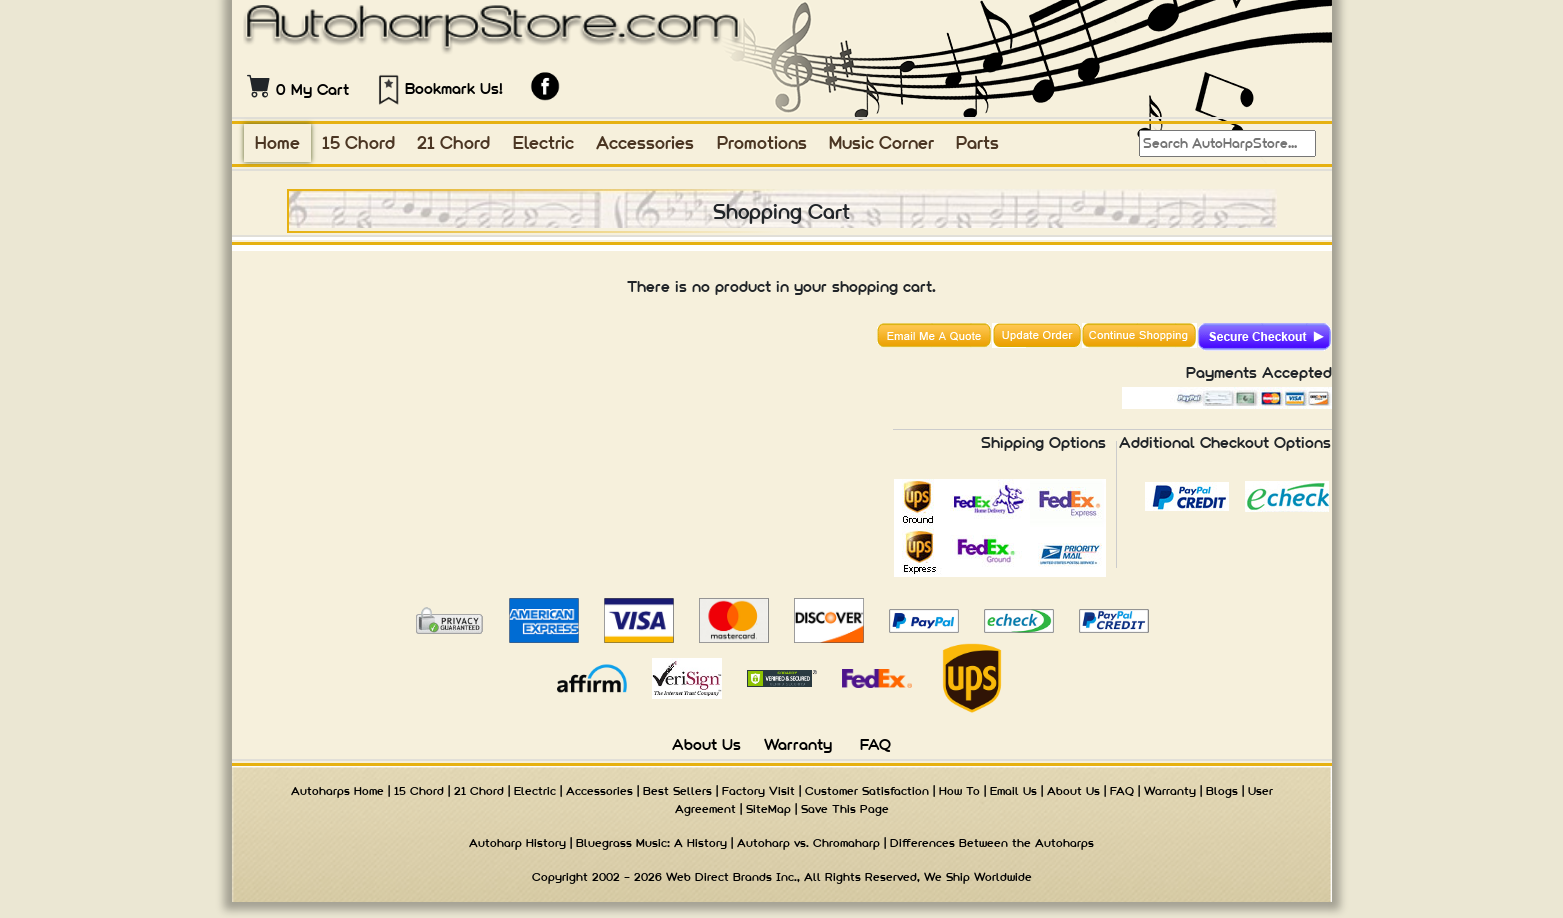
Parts (977, 142)
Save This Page (845, 809)
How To (959, 791)
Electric (543, 142)
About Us (706, 744)
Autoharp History (517, 843)
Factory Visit (758, 791)
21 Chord (453, 142)
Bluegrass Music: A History (651, 843)
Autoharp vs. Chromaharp (808, 843)
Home (277, 142)
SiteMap (768, 809)
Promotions (762, 142)
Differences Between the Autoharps (992, 843)
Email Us (1013, 791)
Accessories (645, 142)
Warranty (798, 744)
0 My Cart (312, 89)
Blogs (1222, 791)
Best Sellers (677, 791)
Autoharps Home (337, 791)
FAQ (875, 744)
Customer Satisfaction (867, 791)
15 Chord (358, 142)
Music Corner (881, 142)
